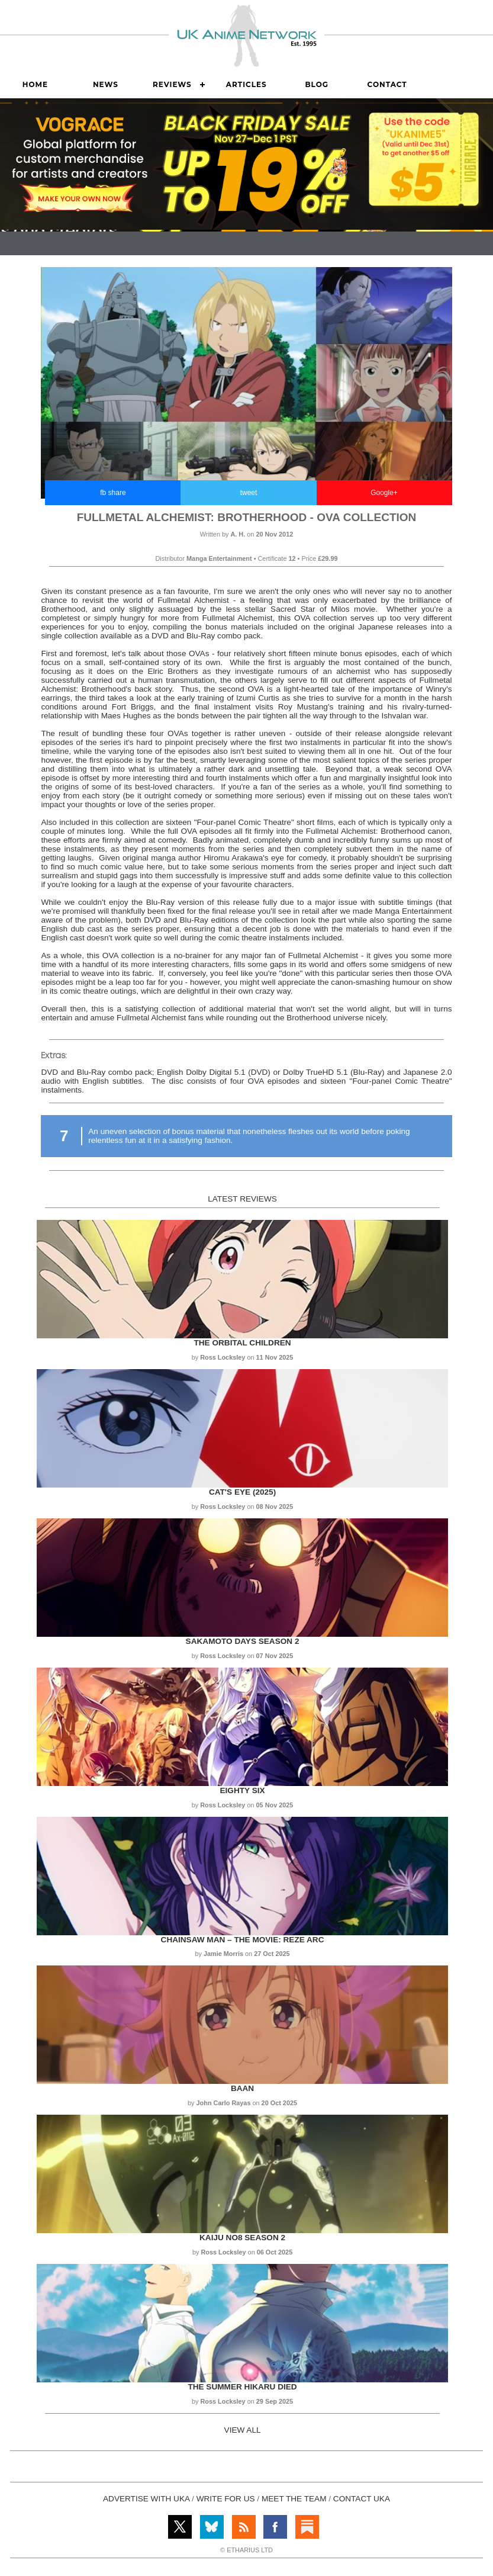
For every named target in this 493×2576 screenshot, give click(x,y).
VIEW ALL (242, 2430)
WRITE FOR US (225, 2498)
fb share (112, 493)
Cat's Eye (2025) (242, 1492)
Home (35, 84)
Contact (387, 84)
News (105, 84)
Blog (316, 84)
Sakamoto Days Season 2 (242, 1641)
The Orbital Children (242, 1342)
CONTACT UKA (361, 2498)
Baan (242, 2088)
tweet (248, 493)
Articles (246, 84)
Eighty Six (242, 1790)
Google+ (384, 493)
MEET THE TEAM (294, 2498)
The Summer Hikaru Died (242, 2386)
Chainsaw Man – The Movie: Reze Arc (242, 1939)
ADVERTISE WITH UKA (146, 2498)
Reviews (172, 84)
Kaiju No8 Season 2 (242, 2237)
